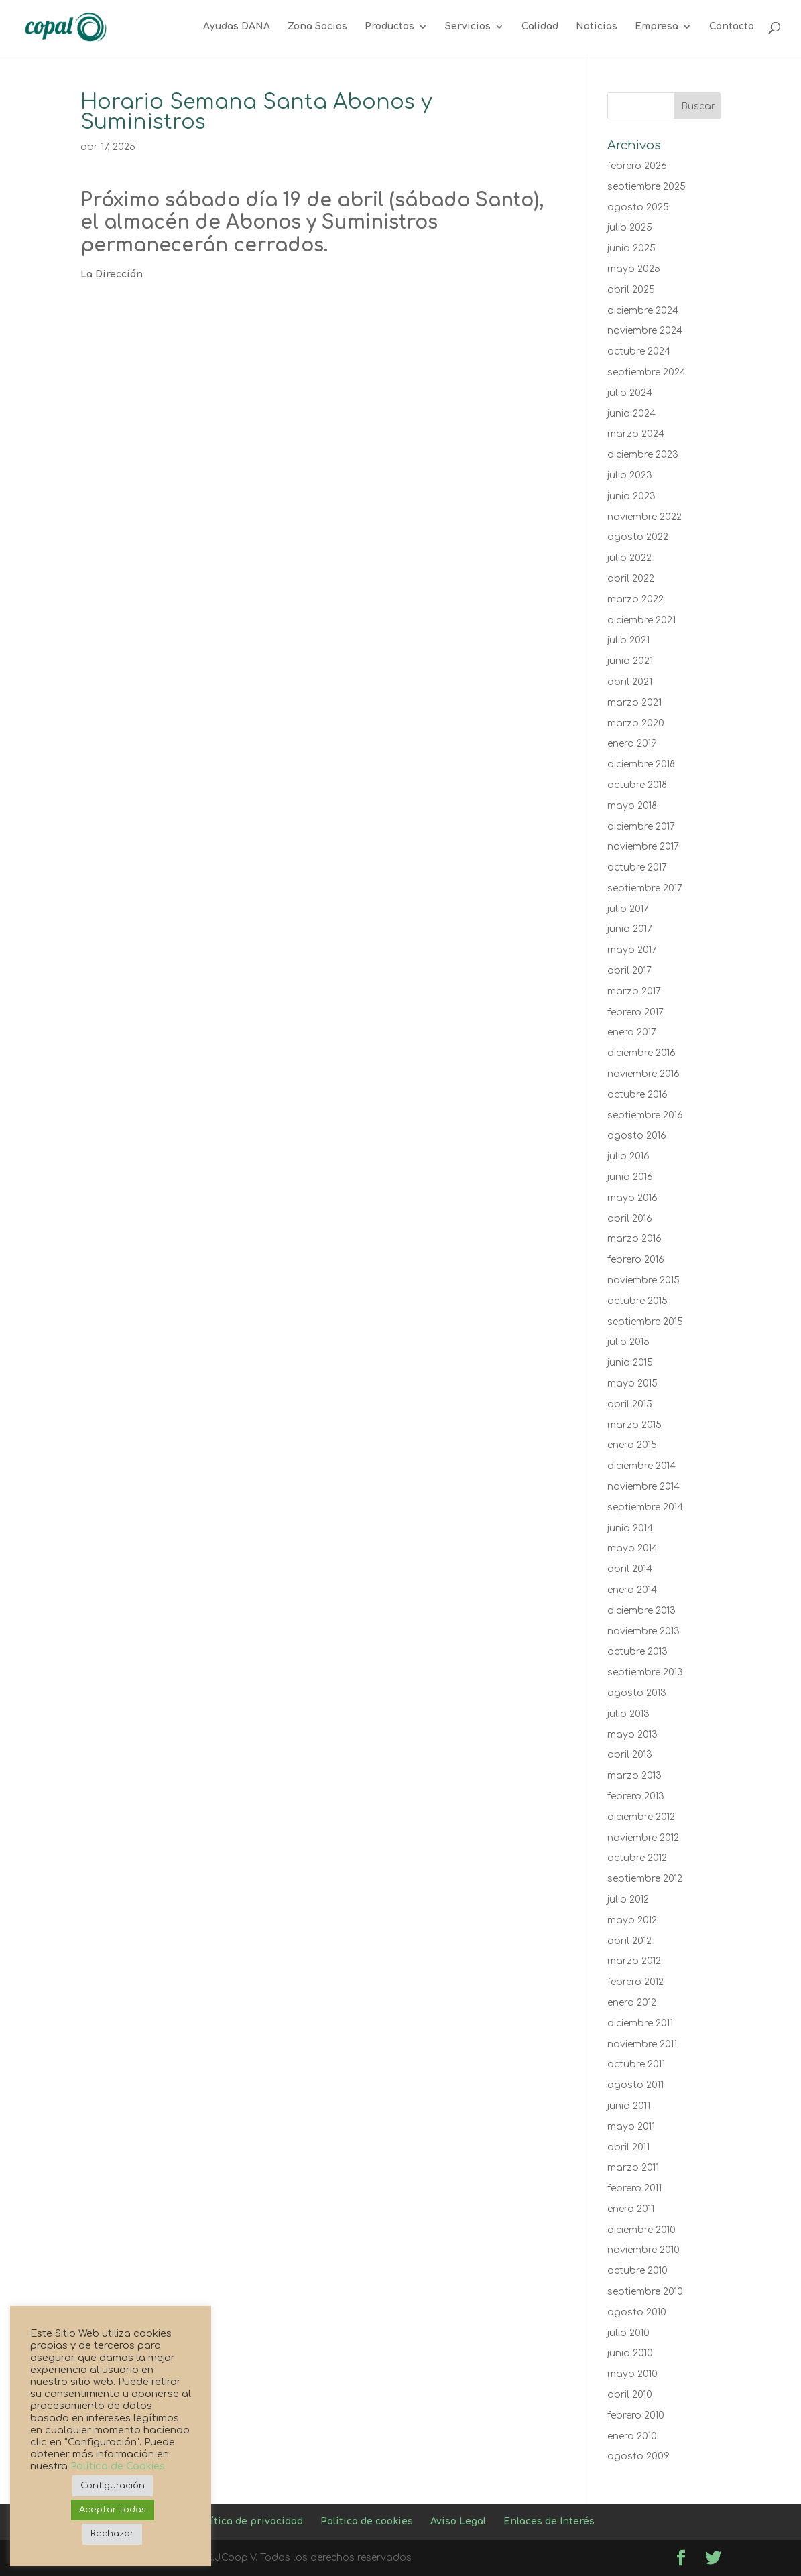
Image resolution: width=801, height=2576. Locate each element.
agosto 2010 (636, 2312)
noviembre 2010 (643, 2250)
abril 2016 (629, 1219)
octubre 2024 (638, 351)
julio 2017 (628, 909)
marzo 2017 (634, 991)
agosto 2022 (637, 537)
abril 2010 (629, 2395)
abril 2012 (629, 1941)
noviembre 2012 (643, 1838)
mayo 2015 (632, 1383)
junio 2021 (630, 661)
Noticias (596, 26)
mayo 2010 (632, 2374)
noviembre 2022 (644, 517)
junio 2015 (630, 1363)
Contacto (731, 26)
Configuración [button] (112, 2485)
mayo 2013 (632, 1735)
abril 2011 (628, 2147)
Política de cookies (366, 2521)
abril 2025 (631, 290)
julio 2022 (629, 558)
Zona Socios (317, 26)
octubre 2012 (637, 1858)
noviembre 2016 (643, 1074)
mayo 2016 (632, 1198)
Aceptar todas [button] (112, 2509)
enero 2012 (631, 2003)
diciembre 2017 (641, 827)
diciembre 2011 (640, 2023)
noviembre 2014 (643, 1487)
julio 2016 (628, 1156)
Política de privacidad (249, 2521)
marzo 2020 (635, 723)
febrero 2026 (637, 166)
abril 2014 (629, 1569)
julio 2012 (628, 1899)
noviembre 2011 (642, 2044)
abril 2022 (630, 579)
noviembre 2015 (643, 1280)
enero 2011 (630, 2209)
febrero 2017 (635, 1012)
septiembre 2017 (644, 888)
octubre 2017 (637, 867)
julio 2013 (628, 1714)
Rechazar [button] (112, 2533)
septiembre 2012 (644, 1879)
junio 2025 (631, 248)
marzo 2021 (634, 703)
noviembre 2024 (644, 331)
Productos (389, 26)
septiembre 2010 (645, 2292)
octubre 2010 (637, 2271)
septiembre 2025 (646, 187)
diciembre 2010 (641, 2230)
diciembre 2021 (641, 620)
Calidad (539, 26)
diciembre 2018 (641, 764)
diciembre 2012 (641, 1817)
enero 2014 (632, 1590)
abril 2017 (629, 971)
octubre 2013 (637, 1652)
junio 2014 (630, 1528)
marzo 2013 (634, 1775)
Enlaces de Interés (549, 2521)
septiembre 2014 (645, 1507)
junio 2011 (628, 2106)
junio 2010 (630, 2353)
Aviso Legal (458, 2521)
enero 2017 (631, 1032)
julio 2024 (629, 393)
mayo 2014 (632, 1548)
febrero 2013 (635, 1796)
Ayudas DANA (236, 26)
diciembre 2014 (641, 1466)
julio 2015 (628, 1342)
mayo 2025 (633, 269)
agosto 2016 (636, 1136)
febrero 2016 (635, 1259)
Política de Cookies (117, 2466)
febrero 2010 (635, 2415)
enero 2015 (632, 1445)
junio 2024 (631, 414)
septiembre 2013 (645, 1672)
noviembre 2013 (643, 1631)
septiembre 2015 (645, 1322)
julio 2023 (629, 475)
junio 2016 (630, 1177)
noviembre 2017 (643, 847)
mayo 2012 (632, 1920)
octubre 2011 (636, 2064)
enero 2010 (632, 2436)
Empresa (656, 26)
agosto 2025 (638, 207)
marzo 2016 (634, 1239)
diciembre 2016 (641, 1053)
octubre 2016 (637, 1095)
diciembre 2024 (642, 311)
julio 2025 (629, 227)
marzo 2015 (634, 1425)
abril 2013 (629, 1755)
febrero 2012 (635, 1982)
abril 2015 (629, 1404)
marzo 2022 (635, 599)
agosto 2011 (635, 2085)
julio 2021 (628, 640)
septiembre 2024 (646, 372)
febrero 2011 (634, 2188)
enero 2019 (632, 743)
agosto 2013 (636, 1693)
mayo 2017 (632, 950)
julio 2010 (628, 2333)
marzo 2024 (635, 434)
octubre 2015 (637, 1301)
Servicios (468, 26)
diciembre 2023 (642, 455)
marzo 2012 (634, 1961)
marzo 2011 (633, 2168)
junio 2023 (631, 496)
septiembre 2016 (645, 1115)
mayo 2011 (631, 2127)
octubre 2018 (637, 785)
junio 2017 (629, 929)
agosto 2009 (638, 2456)
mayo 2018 (632, 806)
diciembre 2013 (641, 1611)
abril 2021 (629, 682)
